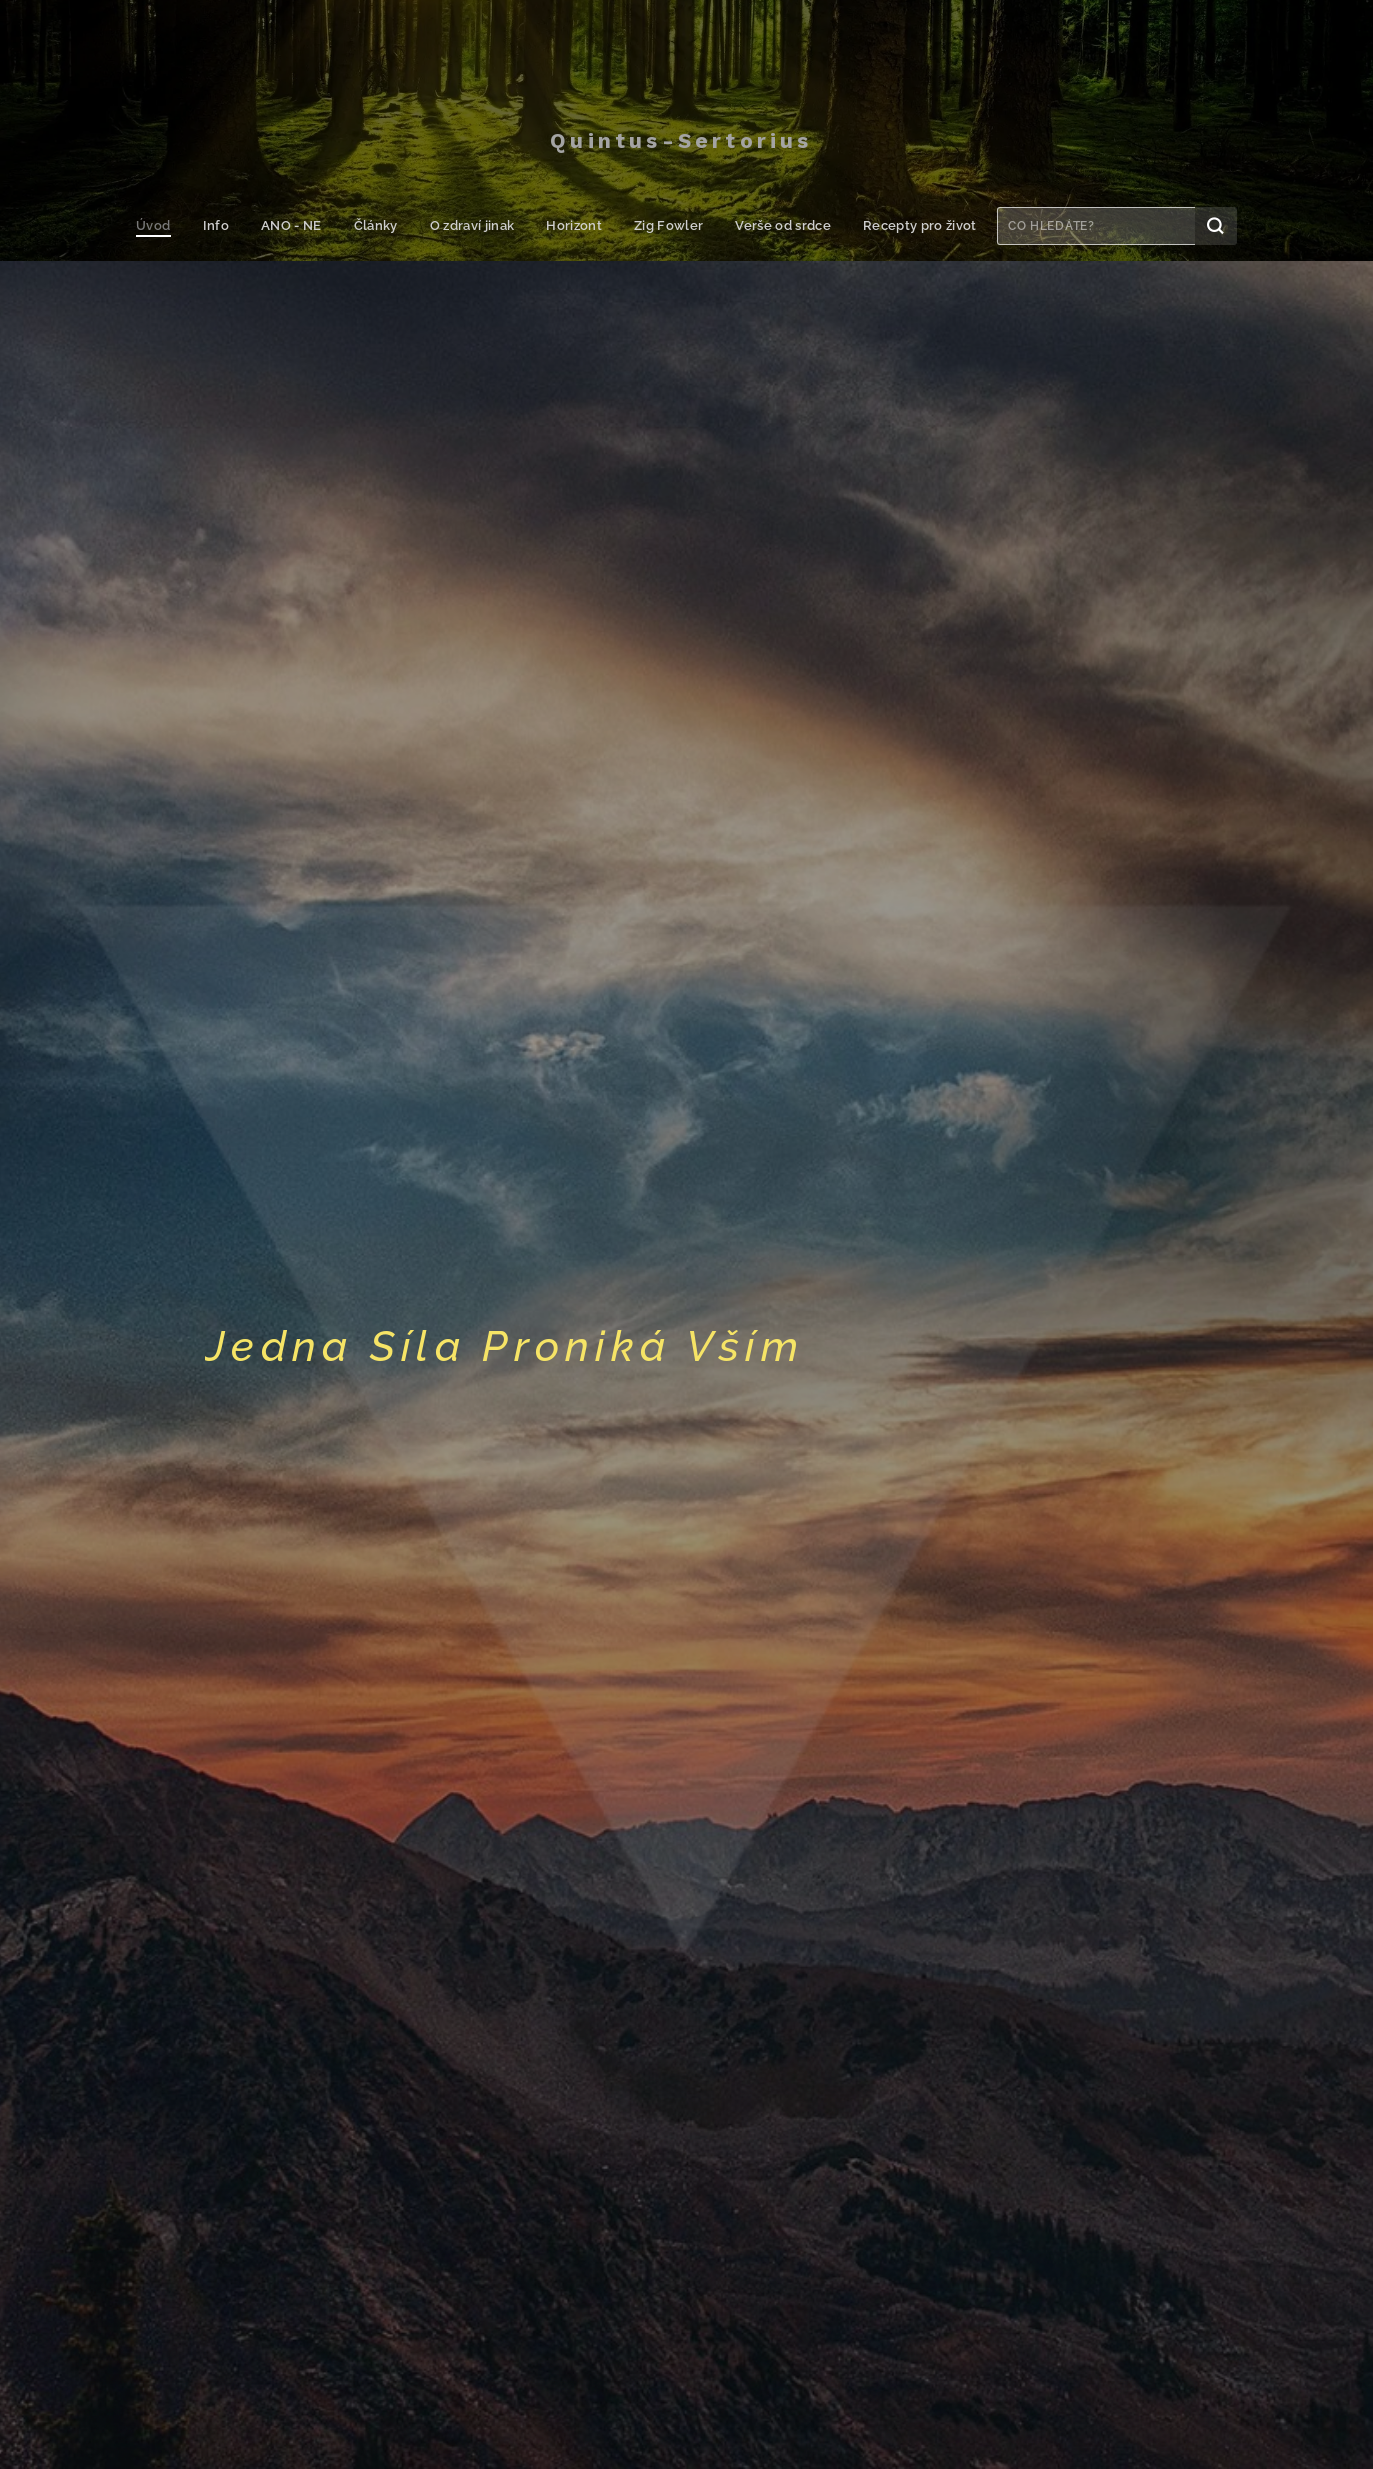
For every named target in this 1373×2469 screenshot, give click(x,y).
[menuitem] (166, 226)
